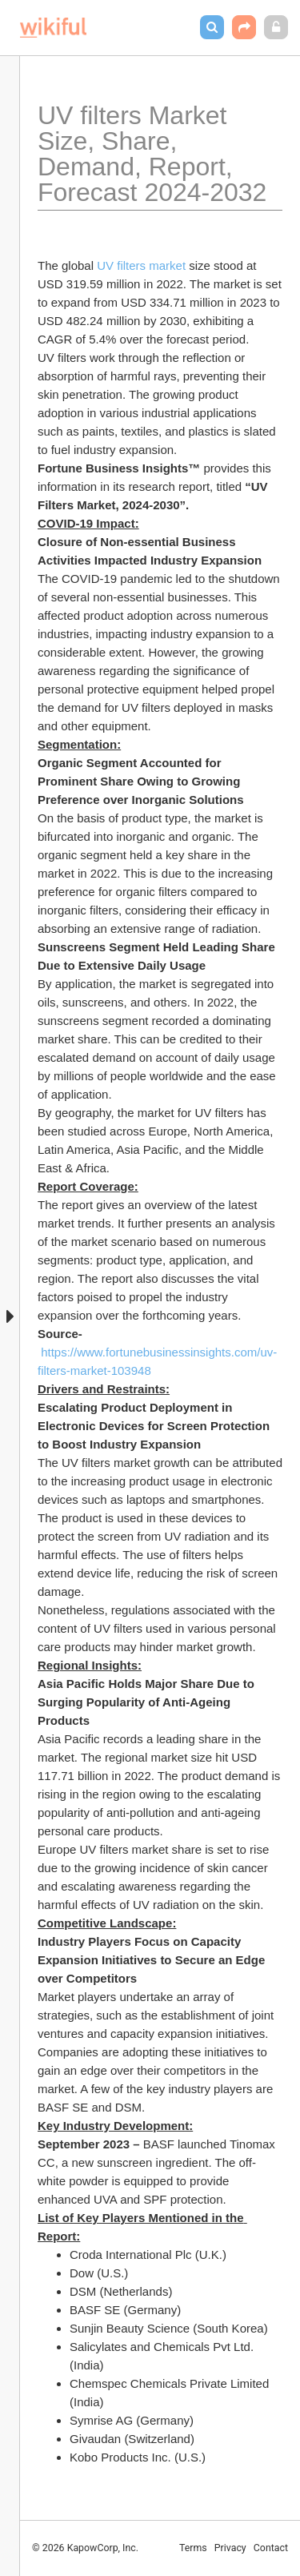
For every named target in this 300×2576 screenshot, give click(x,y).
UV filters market (141, 265)
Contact (271, 2548)
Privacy (230, 2548)
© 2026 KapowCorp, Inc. (85, 2548)
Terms (193, 2548)
